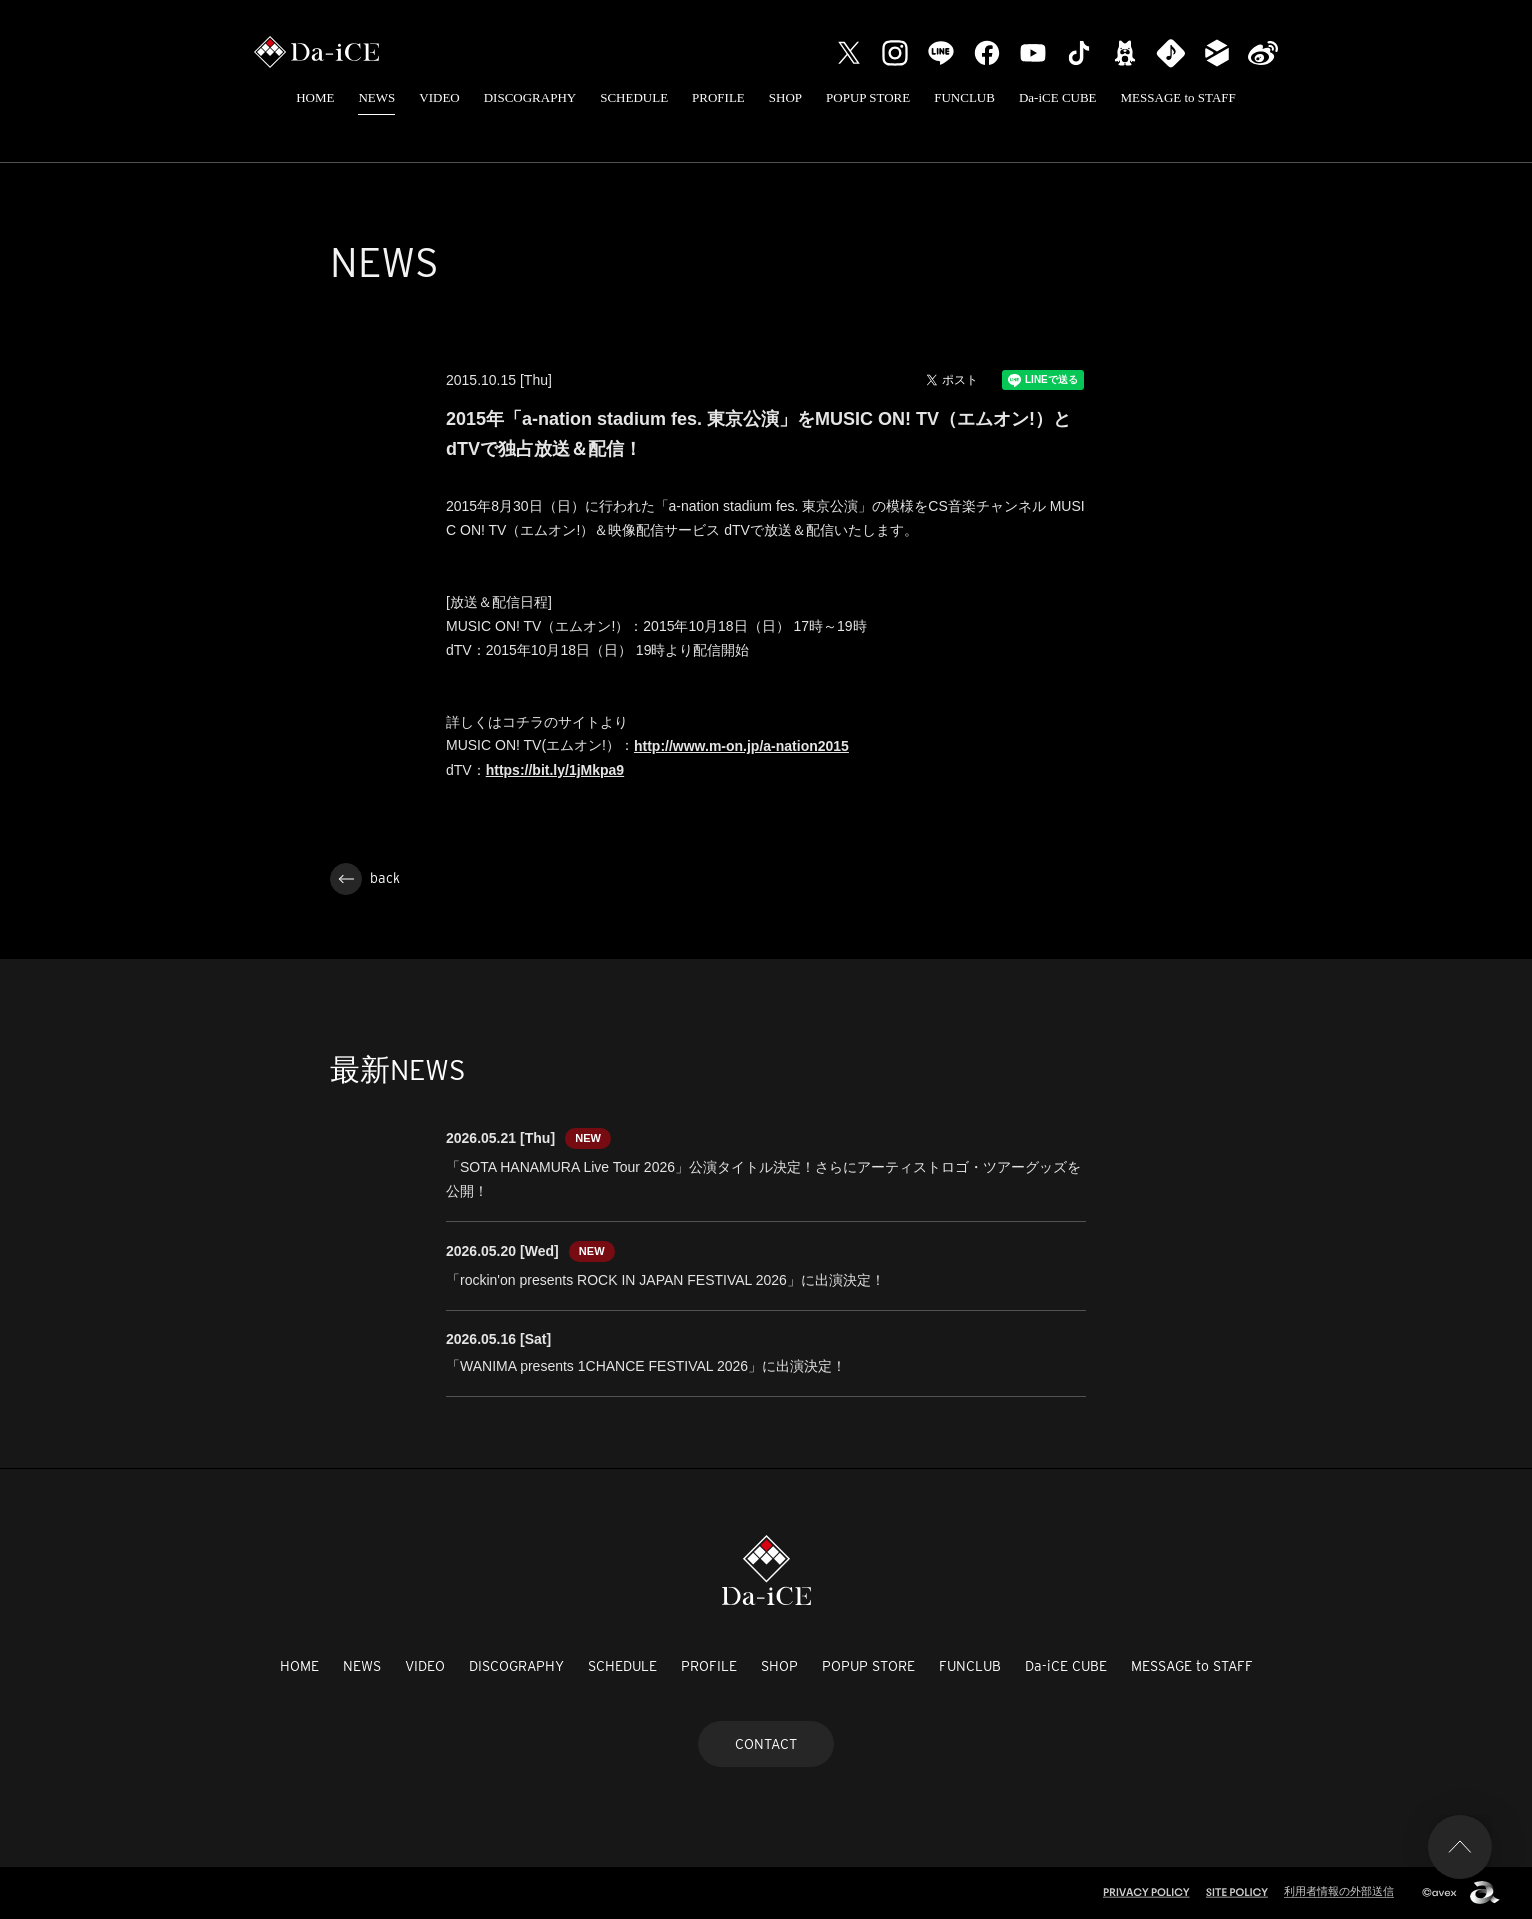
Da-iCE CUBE (1058, 97)
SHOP (785, 97)
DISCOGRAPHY (530, 97)
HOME (315, 97)
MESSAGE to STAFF (1178, 97)
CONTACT (766, 1744)
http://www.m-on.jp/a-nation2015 (741, 746)
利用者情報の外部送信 (1339, 1891)
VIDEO (439, 97)
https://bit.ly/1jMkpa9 (555, 770)
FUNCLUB (964, 97)
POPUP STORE (868, 97)
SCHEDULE (634, 97)
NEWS (376, 97)
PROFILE (718, 97)
